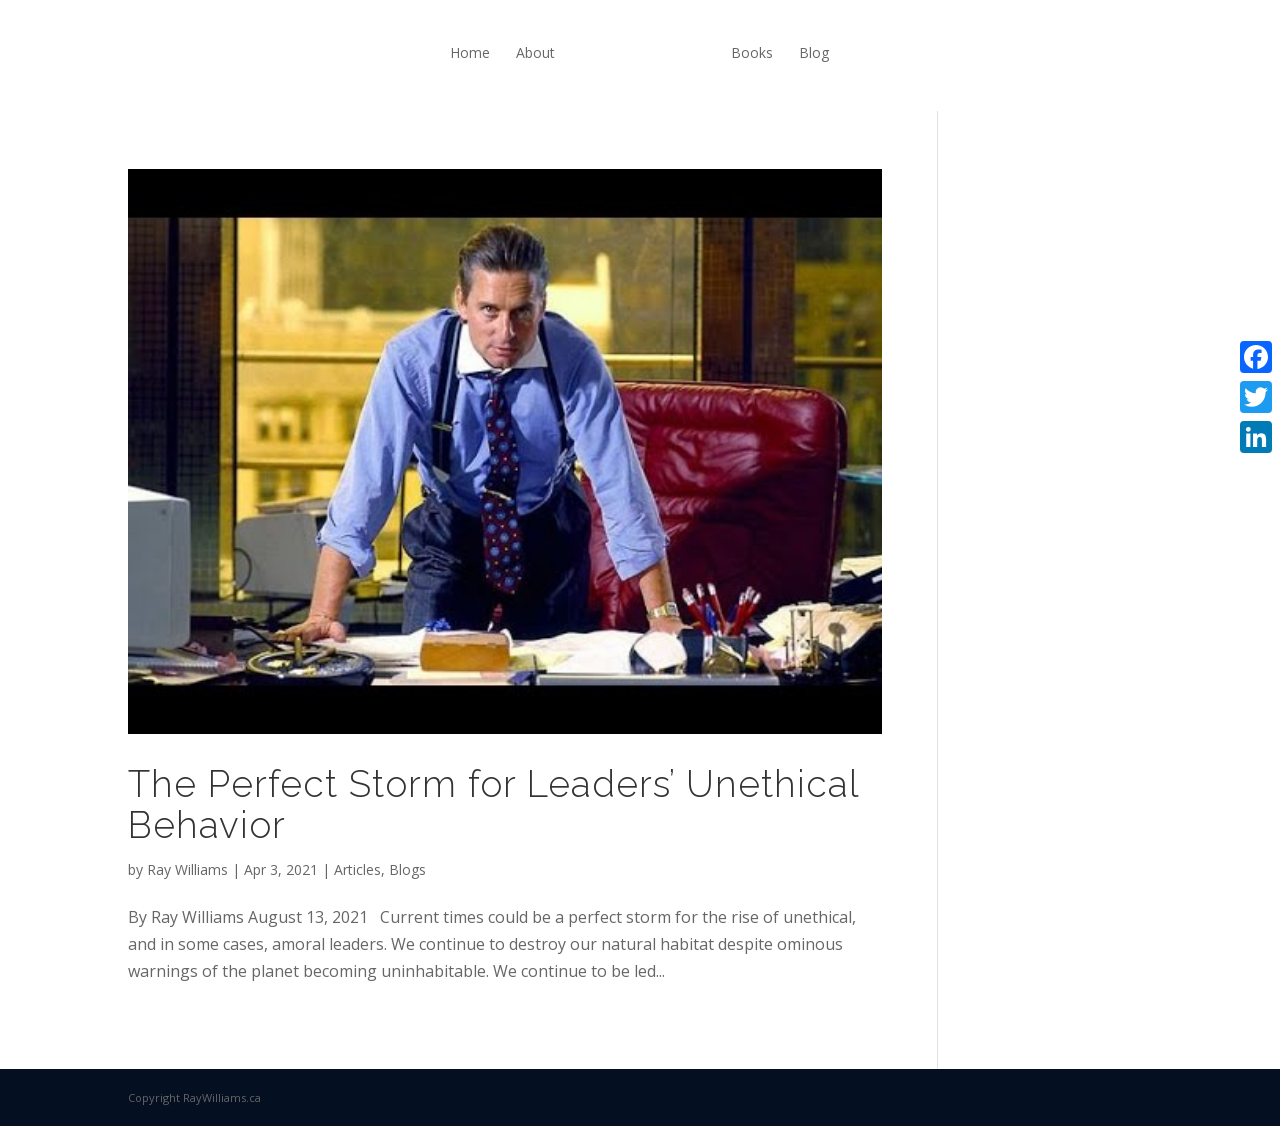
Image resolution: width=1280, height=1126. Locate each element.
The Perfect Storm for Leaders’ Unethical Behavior (493, 804)
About (535, 52)
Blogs (407, 869)
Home (470, 52)
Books (752, 52)
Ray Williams (187, 869)
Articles (357, 869)
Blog (814, 52)
